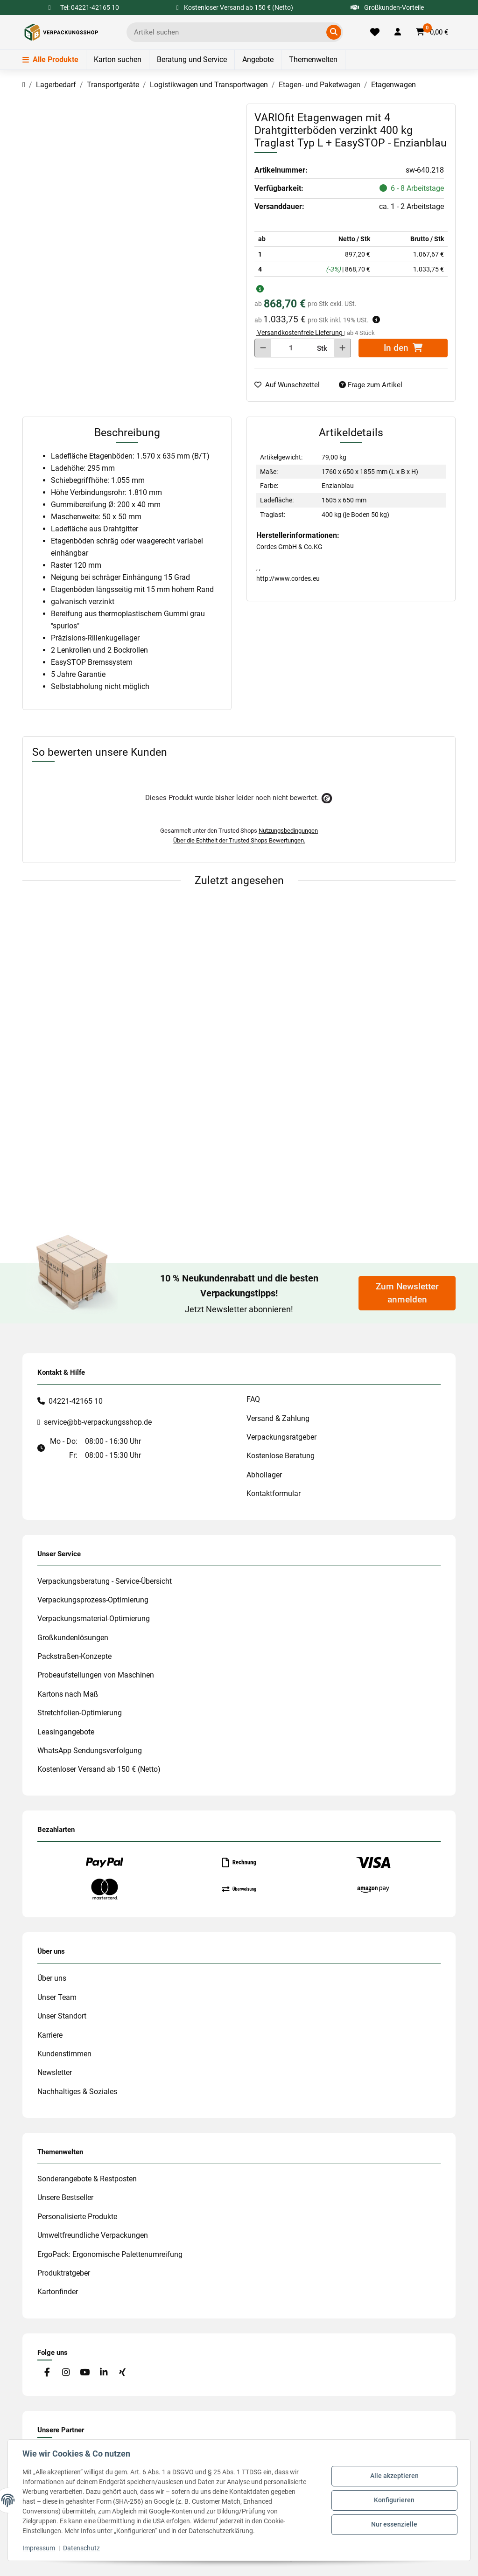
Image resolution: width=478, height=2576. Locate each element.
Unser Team (57, 1997)
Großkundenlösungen (72, 1637)
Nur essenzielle (394, 2524)
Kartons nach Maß (67, 1694)
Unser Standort (61, 2016)
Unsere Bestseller (65, 2197)
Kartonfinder (57, 2291)
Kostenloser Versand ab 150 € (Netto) (99, 1769)
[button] (397, 32)
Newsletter (54, 2072)
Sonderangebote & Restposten (87, 2178)
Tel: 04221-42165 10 (89, 7)
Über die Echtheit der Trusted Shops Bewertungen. (239, 840)
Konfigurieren (394, 2500)
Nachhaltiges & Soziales (77, 2091)
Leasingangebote (65, 1731)
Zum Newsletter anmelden (407, 1293)
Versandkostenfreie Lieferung (300, 332)
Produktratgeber (63, 2273)
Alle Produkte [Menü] (50, 59)
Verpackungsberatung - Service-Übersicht (104, 1581)
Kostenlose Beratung (280, 1455)
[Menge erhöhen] (342, 348)
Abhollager (264, 1474)
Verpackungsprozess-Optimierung (92, 1599)
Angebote (258, 59)
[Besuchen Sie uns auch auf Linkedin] (103, 2372)
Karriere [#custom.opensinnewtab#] (50, 2035)
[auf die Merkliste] (290, 385)
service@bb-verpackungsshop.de (98, 1422)
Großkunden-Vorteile (387, 7)
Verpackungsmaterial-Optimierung (93, 1618)
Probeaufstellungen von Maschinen (95, 1675)
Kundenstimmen (64, 2053)
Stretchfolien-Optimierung (79, 1712)
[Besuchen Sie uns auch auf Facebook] (46, 2372)
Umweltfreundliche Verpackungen (92, 2235)
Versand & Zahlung (277, 1418)
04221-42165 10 (76, 1401)
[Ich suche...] (228, 32)
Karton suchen (117, 59)
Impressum (39, 2548)
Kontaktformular (273, 1493)
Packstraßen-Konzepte (74, 1656)
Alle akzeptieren (394, 2476)
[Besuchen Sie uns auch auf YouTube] (84, 2372)
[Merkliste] (375, 32)
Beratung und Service (192, 59)
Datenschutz (81, 2548)
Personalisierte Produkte (77, 2216)
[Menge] (291, 348)
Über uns (51, 1978)
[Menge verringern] (263, 348)
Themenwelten (313, 59)
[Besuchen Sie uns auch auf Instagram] (65, 2372)
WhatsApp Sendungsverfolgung (89, 1750)
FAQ (253, 1399)
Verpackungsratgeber (281, 1437)
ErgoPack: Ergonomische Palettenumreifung (110, 2254)
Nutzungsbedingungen (288, 830)
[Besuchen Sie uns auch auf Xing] (122, 2372)
